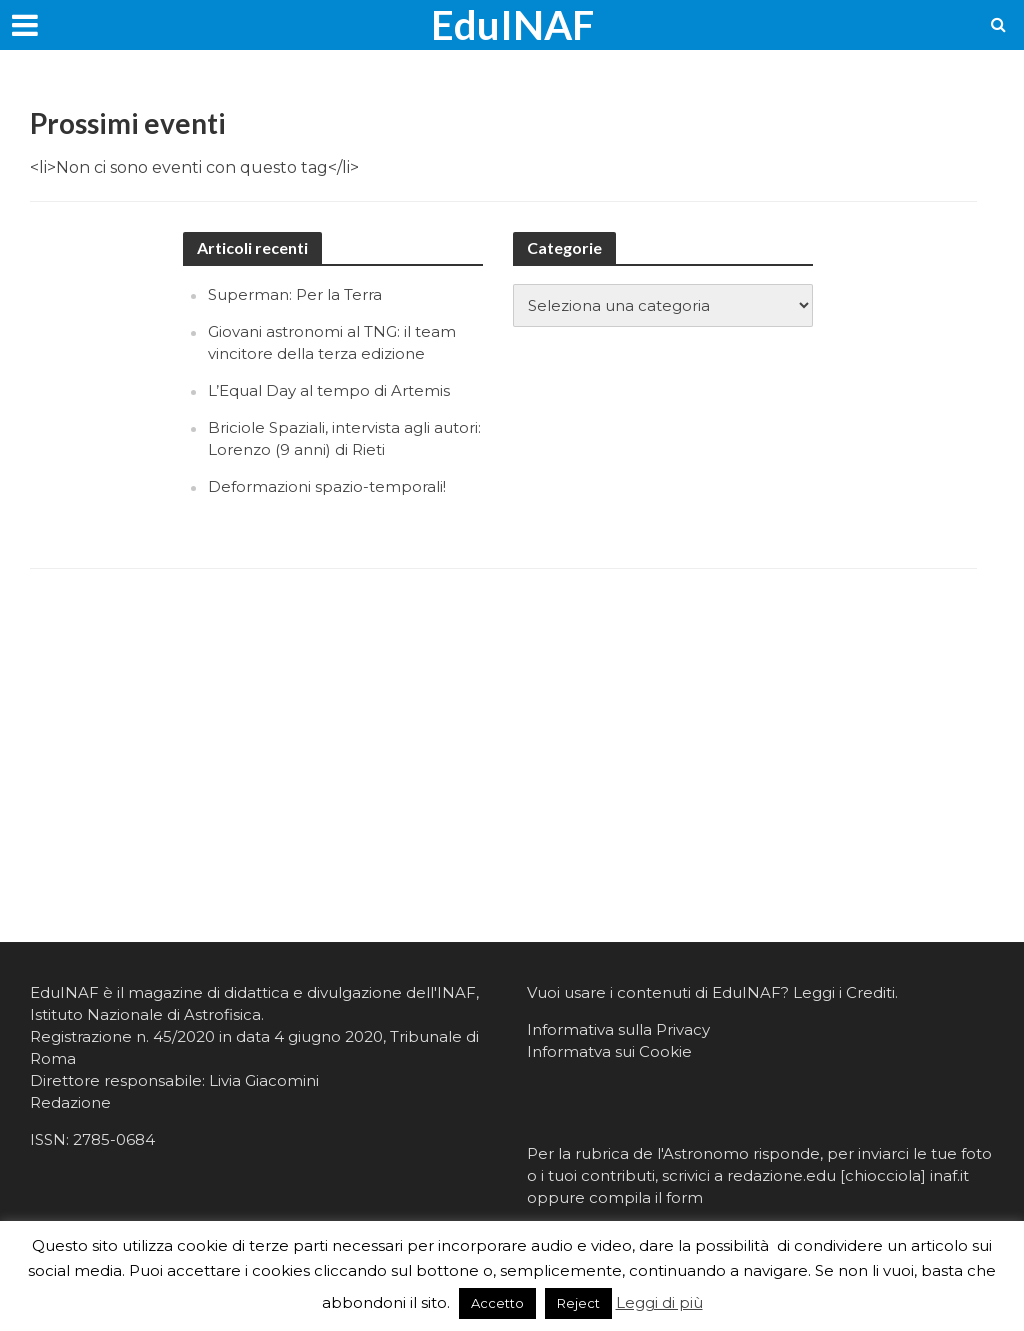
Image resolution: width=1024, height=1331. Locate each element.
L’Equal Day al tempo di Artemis (329, 390)
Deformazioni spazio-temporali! (327, 486)
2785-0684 (114, 1139)
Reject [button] (578, 1303)
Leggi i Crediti (844, 992)
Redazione (70, 1102)
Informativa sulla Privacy (618, 1029)
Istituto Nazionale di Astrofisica (145, 1014)
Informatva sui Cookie (609, 1051)
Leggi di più (659, 1302)
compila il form (646, 1197)
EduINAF (512, 25)
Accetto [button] (497, 1303)
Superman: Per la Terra (295, 294)
